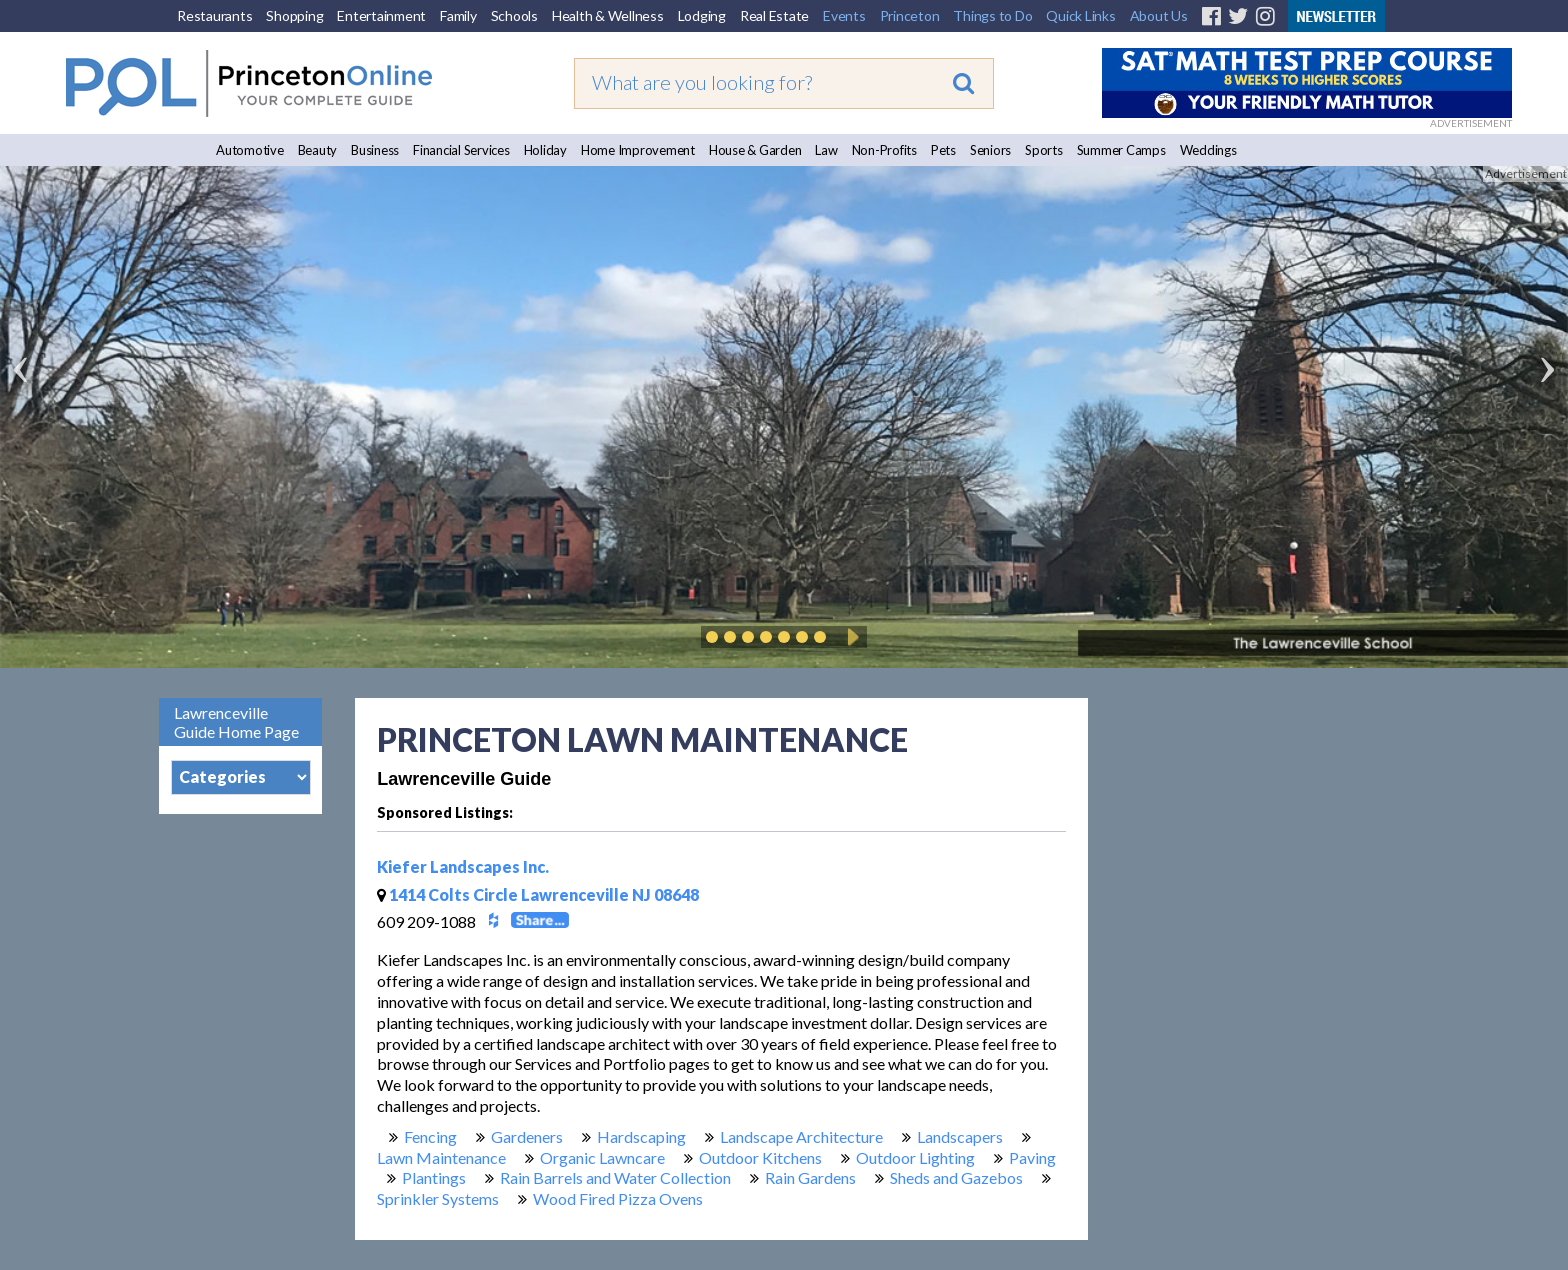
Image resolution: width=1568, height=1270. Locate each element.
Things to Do (992, 15)
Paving (1032, 1157)
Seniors (990, 150)
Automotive (250, 150)
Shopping (294, 15)
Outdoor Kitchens (760, 1157)
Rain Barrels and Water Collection (615, 1177)
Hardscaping (641, 1136)
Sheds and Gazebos (956, 1177)
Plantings (434, 1177)
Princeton (910, 15)
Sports (1044, 150)
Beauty (318, 150)
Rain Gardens (810, 1177)
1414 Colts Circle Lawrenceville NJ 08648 (538, 894)
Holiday (545, 150)
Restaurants (214, 15)
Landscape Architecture (801, 1136)
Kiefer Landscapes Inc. (463, 866)
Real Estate (774, 15)
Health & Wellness (608, 15)
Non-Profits (884, 150)
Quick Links (1080, 15)
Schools (514, 15)
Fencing (430, 1136)
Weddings (1208, 150)
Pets (943, 150)
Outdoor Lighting (915, 1157)
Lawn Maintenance (441, 1157)
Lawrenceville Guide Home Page (236, 722)
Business (375, 150)
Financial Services (461, 150)
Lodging (702, 15)
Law (826, 150)
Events (844, 15)
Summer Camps (1121, 150)
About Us (1159, 15)
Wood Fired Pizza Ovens (618, 1198)
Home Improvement (638, 150)
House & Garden (755, 150)
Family (458, 15)
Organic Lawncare (602, 1157)
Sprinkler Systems (438, 1198)
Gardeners (527, 1136)
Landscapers (960, 1136)
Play (850, 637)
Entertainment (381, 15)
